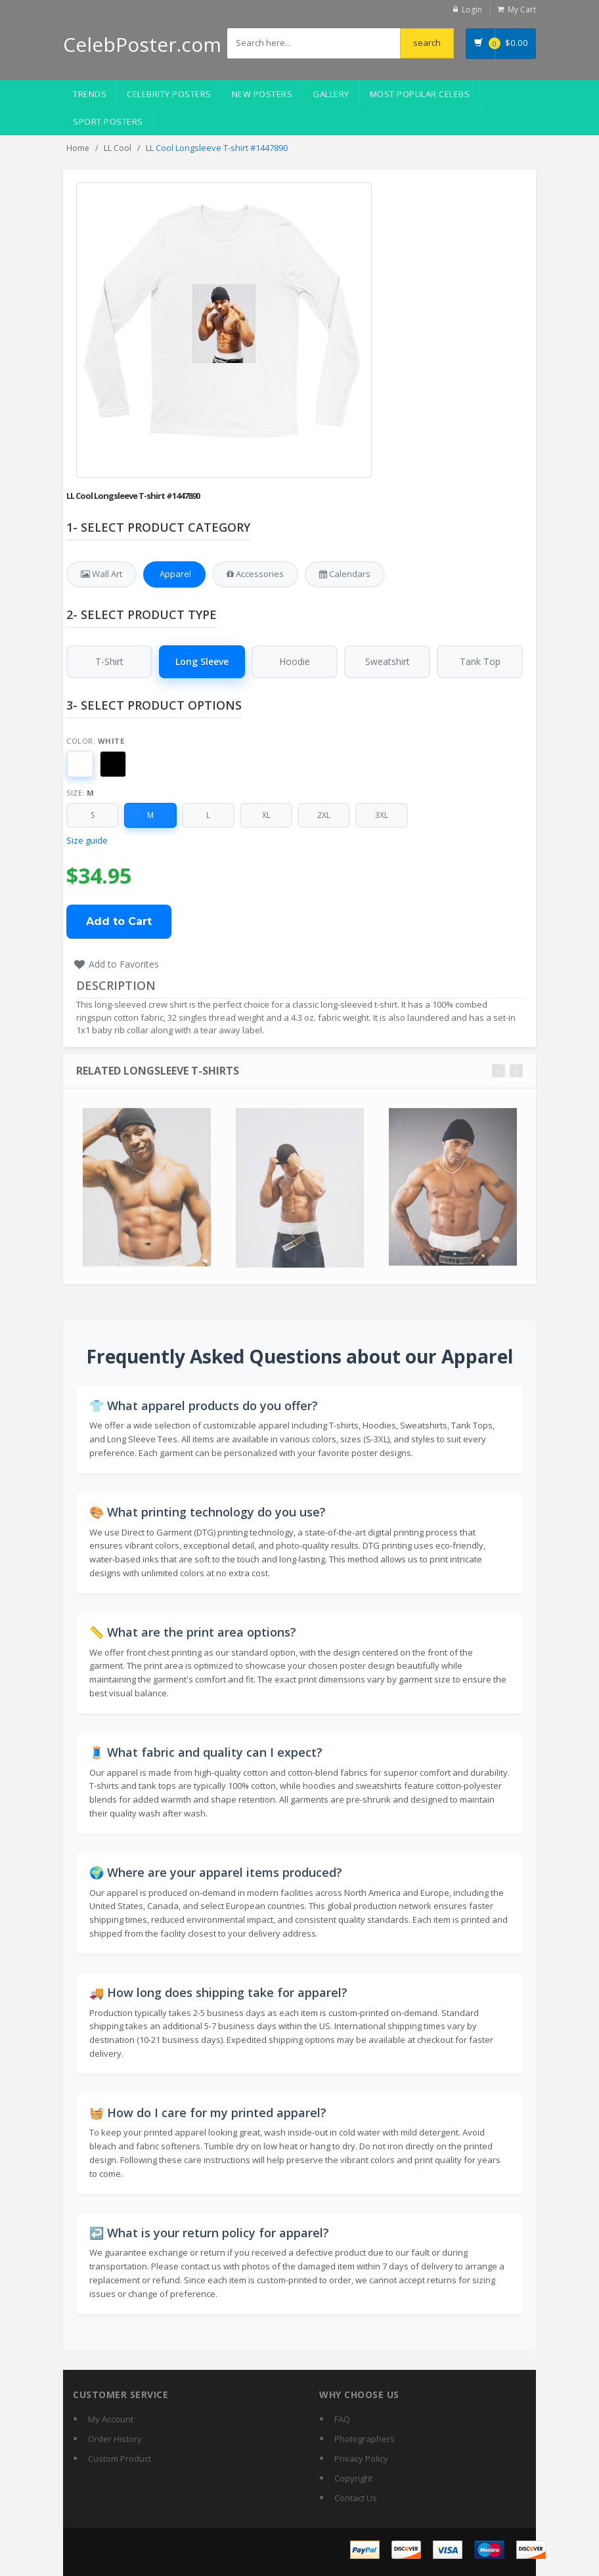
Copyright (353, 2478)
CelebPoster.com (142, 44)
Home (77, 148)
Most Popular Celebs (420, 94)
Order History (115, 2439)
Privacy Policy (361, 2458)
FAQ (342, 2419)
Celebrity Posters (169, 94)
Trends (89, 94)
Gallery (331, 94)
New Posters (262, 94)
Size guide (87, 841)
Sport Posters (108, 121)
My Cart (522, 9)
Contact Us (355, 2498)
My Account (110, 2419)
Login (472, 9)
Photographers (364, 2439)
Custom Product (119, 2458)
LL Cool (117, 148)
